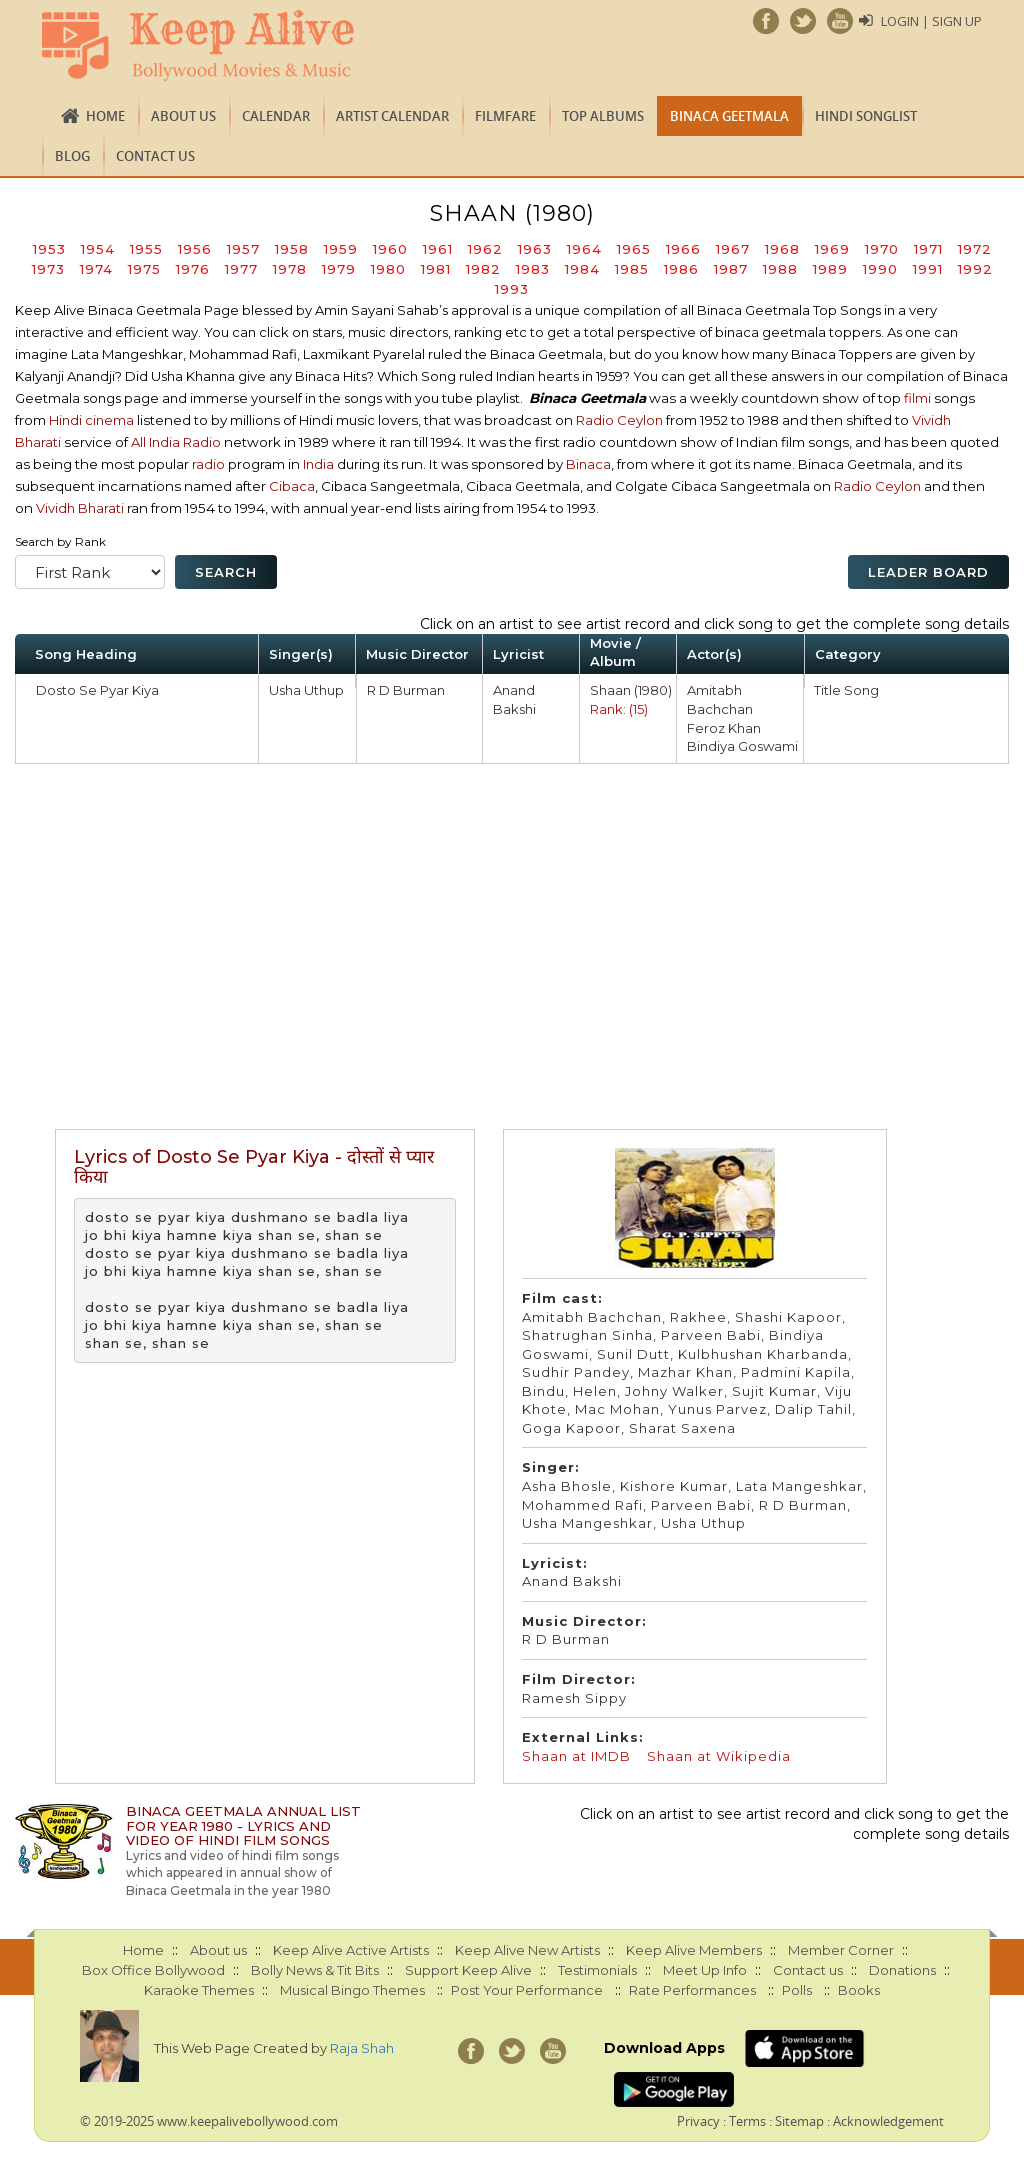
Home (105, 116)
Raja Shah (362, 2048)
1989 (830, 269)
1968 (782, 249)
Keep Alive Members (694, 1950)
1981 (436, 269)
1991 (928, 269)
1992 (975, 269)
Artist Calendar (392, 116)
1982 (483, 269)
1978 (290, 269)
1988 (780, 269)
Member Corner (841, 1950)
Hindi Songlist (866, 116)
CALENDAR (276, 116)
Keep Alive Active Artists (351, 1950)
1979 (339, 269)
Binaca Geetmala (729, 116)
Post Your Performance (527, 1990)
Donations (902, 1970)
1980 (388, 269)
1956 (195, 249)
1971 (928, 249)
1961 (438, 249)
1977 (241, 269)
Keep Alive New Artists (527, 1950)
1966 (683, 249)
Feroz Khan (724, 728)
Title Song (846, 690)
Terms (747, 2121)
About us (183, 116)
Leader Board (928, 572)
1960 (390, 249)
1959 (341, 249)
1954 (98, 249)
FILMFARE (505, 116)
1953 (49, 249)
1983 (533, 269)
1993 (512, 289)
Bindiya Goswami (742, 746)
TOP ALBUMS (603, 116)
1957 (243, 249)
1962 (485, 249)
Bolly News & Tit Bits (315, 1970)
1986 (681, 269)
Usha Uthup (306, 690)
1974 (96, 269)
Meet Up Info (705, 1970)
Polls (797, 1990)
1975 (144, 269)
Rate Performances (692, 1990)
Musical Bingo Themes (352, 1990)
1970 (882, 249)
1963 (535, 249)
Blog (72, 156)
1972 (975, 249)
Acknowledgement (888, 2121)
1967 (733, 249)
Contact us (155, 156)
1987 (731, 269)
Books (859, 1990)
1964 (584, 249)
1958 (292, 249)
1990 (880, 269)
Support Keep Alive (468, 1970)
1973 (48, 269)
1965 (634, 249)
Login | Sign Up (931, 21)
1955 (146, 249)
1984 (582, 269)
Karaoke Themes (199, 1990)
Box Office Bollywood (153, 1970)
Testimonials (597, 1970)
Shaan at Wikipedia (719, 1756)
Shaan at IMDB (578, 1756)
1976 (193, 269)
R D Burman (406, 690)
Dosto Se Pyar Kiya (97, 690)
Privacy (698, 2121)
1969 (832, 249)
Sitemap (799, 2121)
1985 (632, 269)
